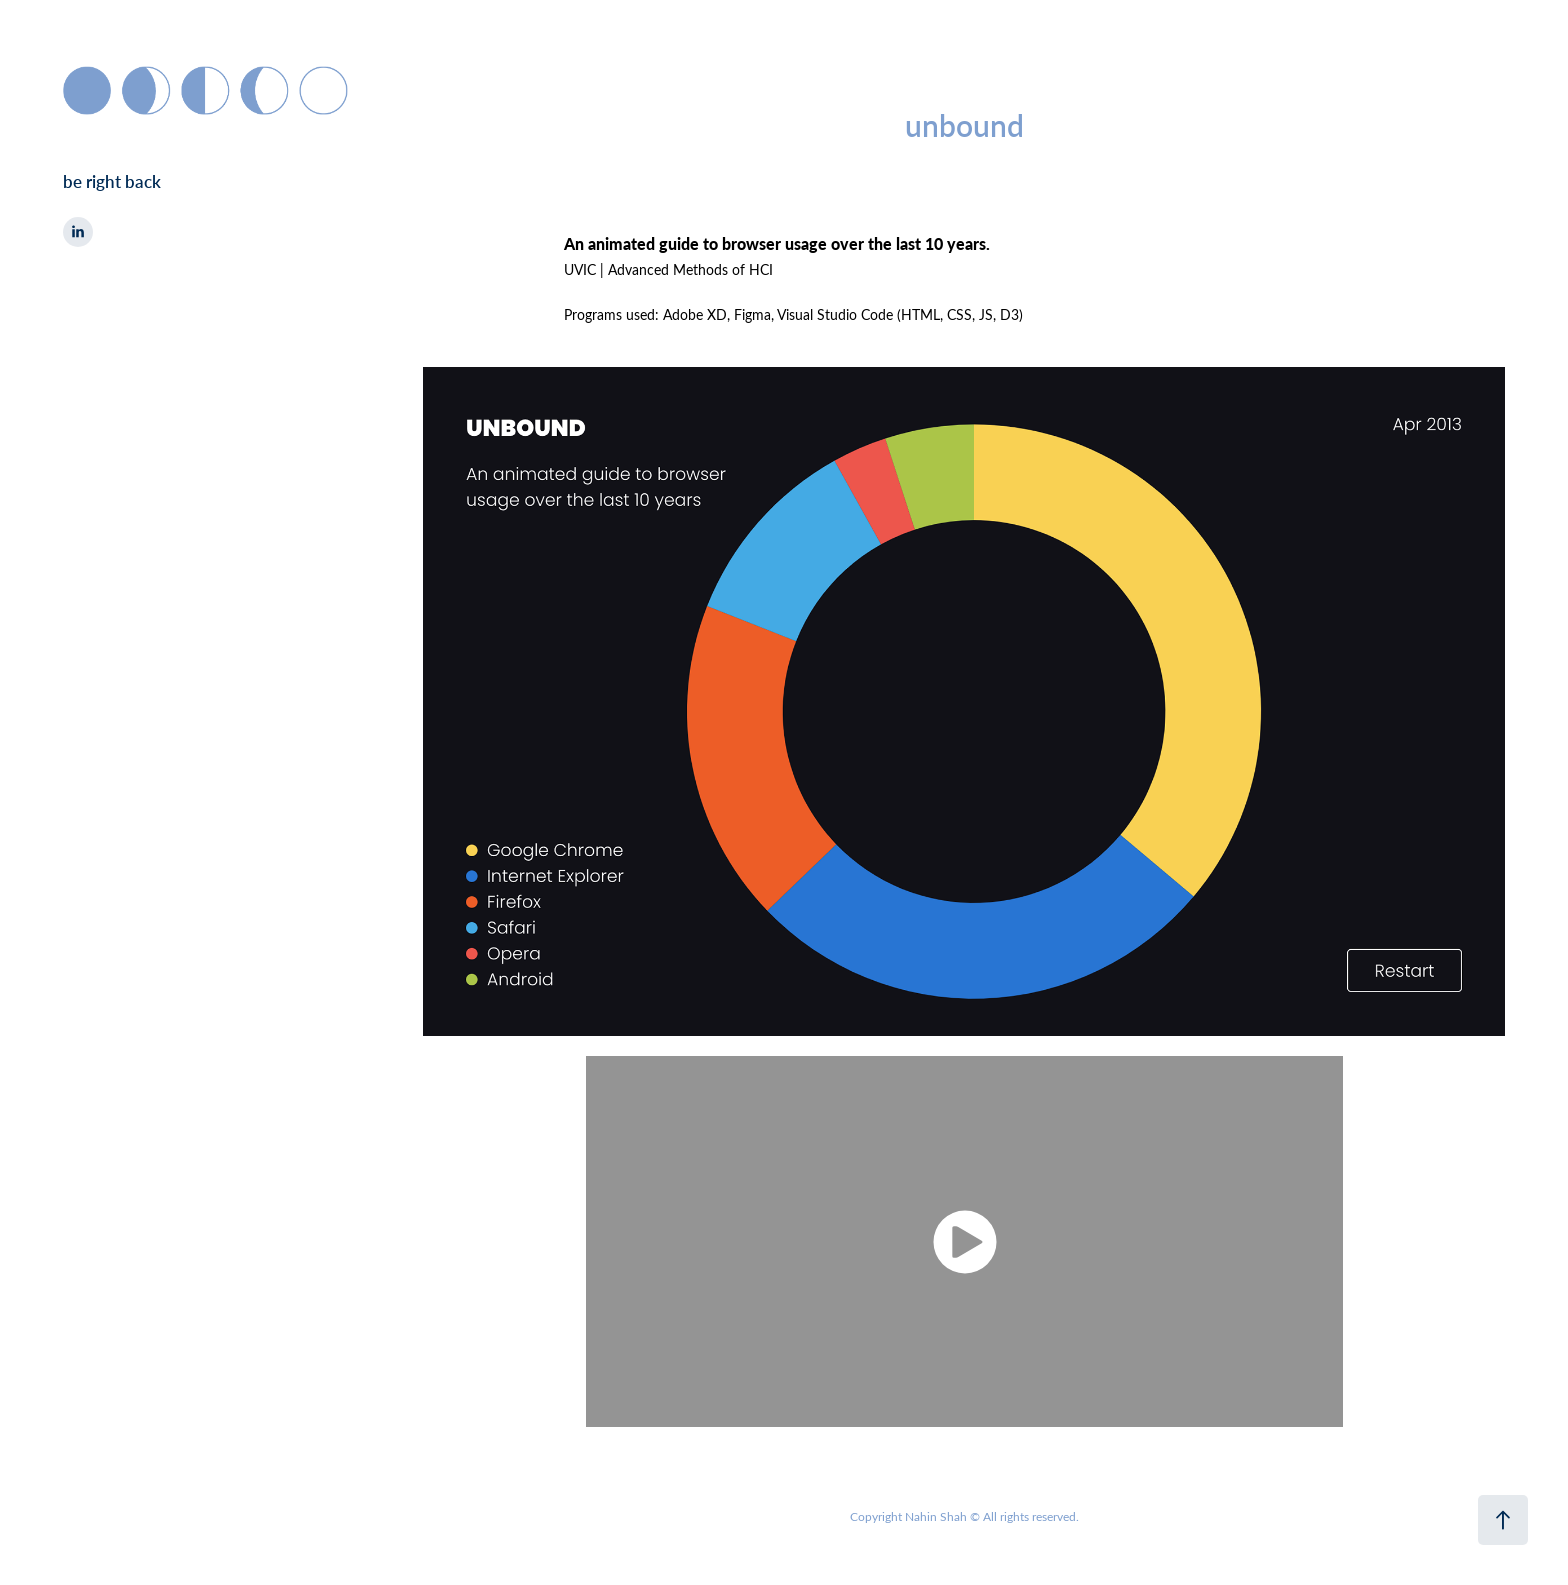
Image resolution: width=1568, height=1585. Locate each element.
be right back (112, 181)
